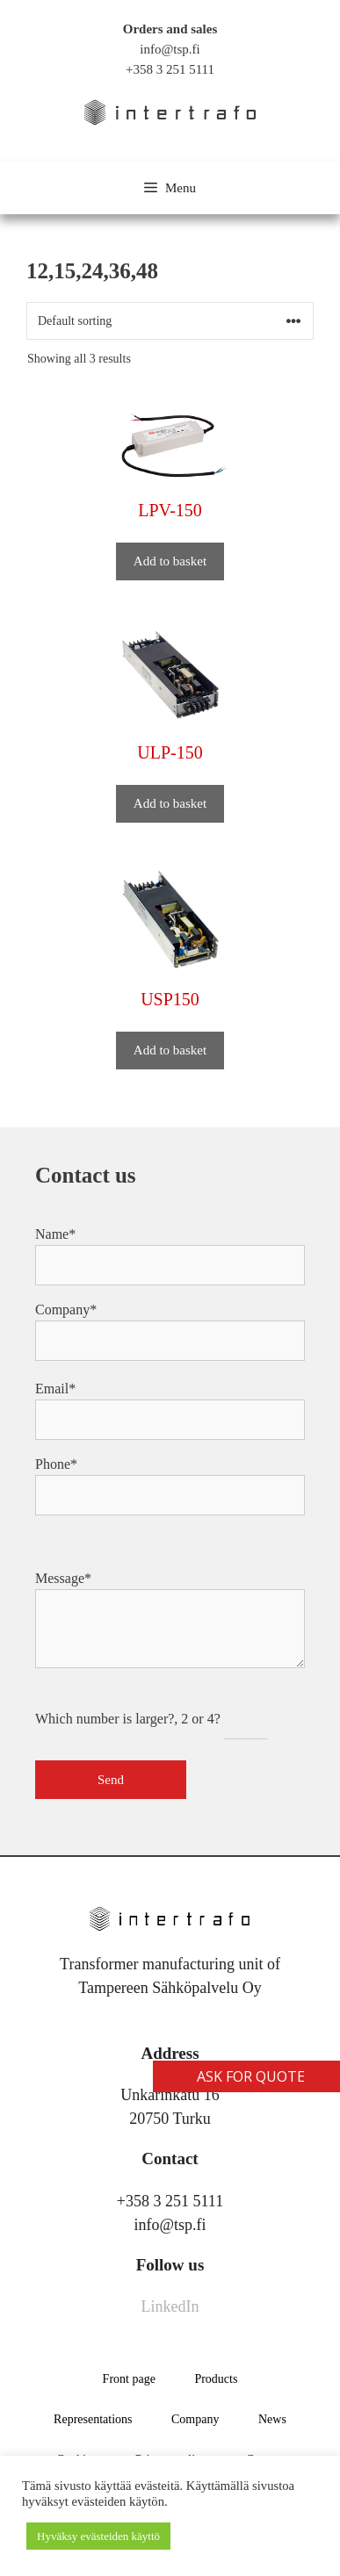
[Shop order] (170, 321)
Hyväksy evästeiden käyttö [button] (98, 2536)
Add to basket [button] (170, 561)
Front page (129, 2378)
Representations (93, 2419)
